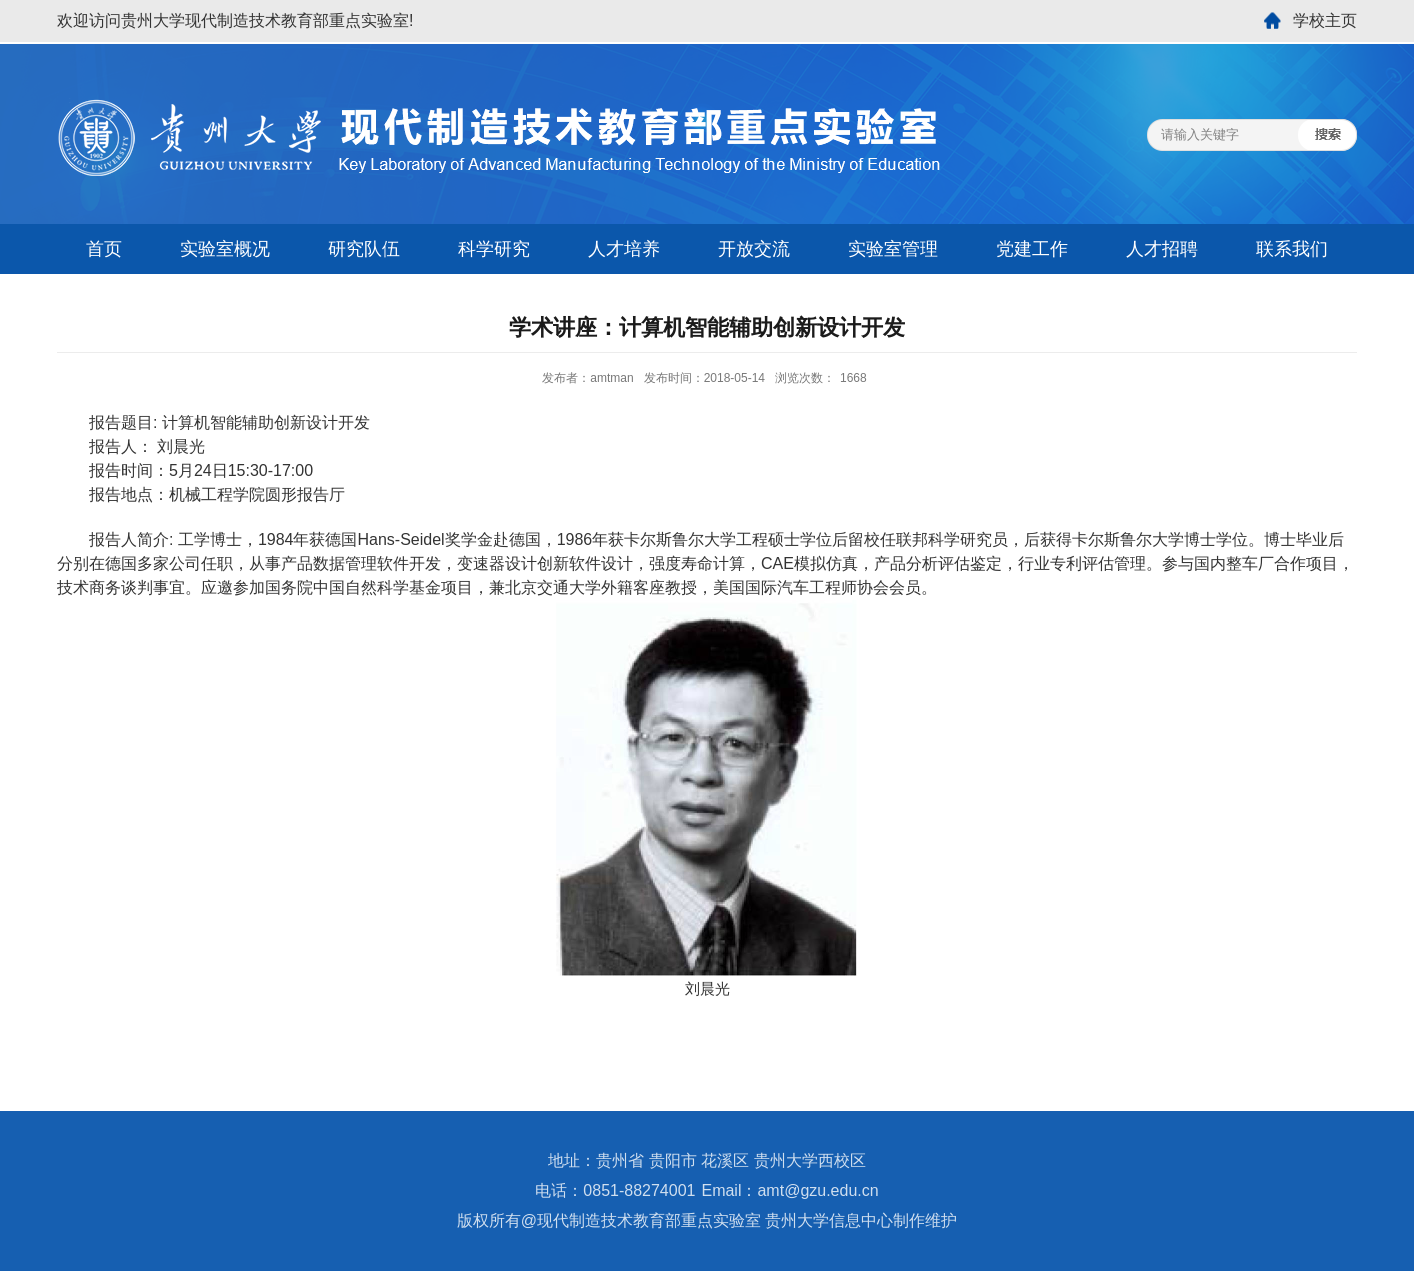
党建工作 (1032, 249)
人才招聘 (1162, 249)
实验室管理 (893, 249)
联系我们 (1292, 249)
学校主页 (1325, 20)
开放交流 (754, 249)
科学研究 (494, 249)
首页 (104, 249)
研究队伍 (364, 249)
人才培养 (624, 249)
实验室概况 (225, 249)
